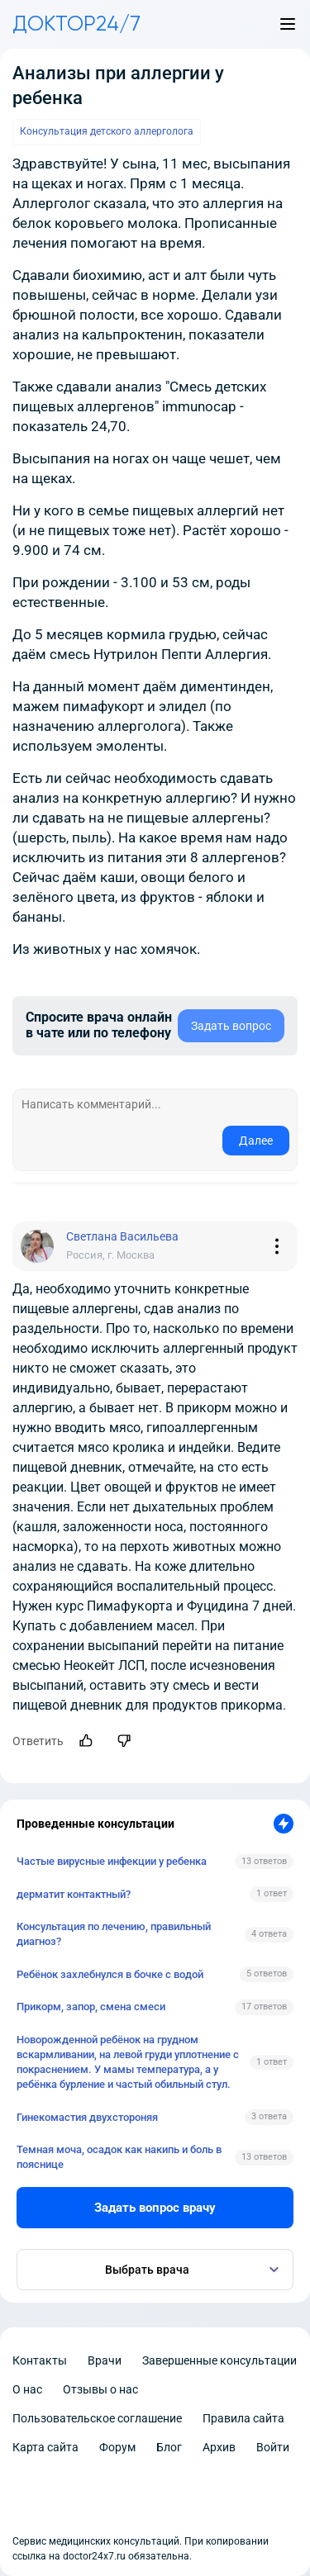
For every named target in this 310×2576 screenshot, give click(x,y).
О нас (27, 2389)
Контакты (39, 2360)
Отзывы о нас (100, 2389)
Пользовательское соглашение (97, 2418)
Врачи (105, 2360)
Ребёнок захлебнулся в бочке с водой (110, 1974)
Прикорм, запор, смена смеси (91, 2006)
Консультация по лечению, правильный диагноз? (114, 1933)
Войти (272, 2447)
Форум (117, 2447)
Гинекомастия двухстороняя (87, 2117)
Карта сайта (45, 2447)
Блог (169, 2447)
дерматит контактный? (74, 1894)
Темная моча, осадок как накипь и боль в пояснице (119, 2156)
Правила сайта (243, 2418)
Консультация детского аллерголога (106, 131)
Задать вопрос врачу (155, 2207)
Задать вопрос (231, 1025)
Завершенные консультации (219, 2360)
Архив (219, 2447)
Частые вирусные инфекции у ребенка (112, 1861)
